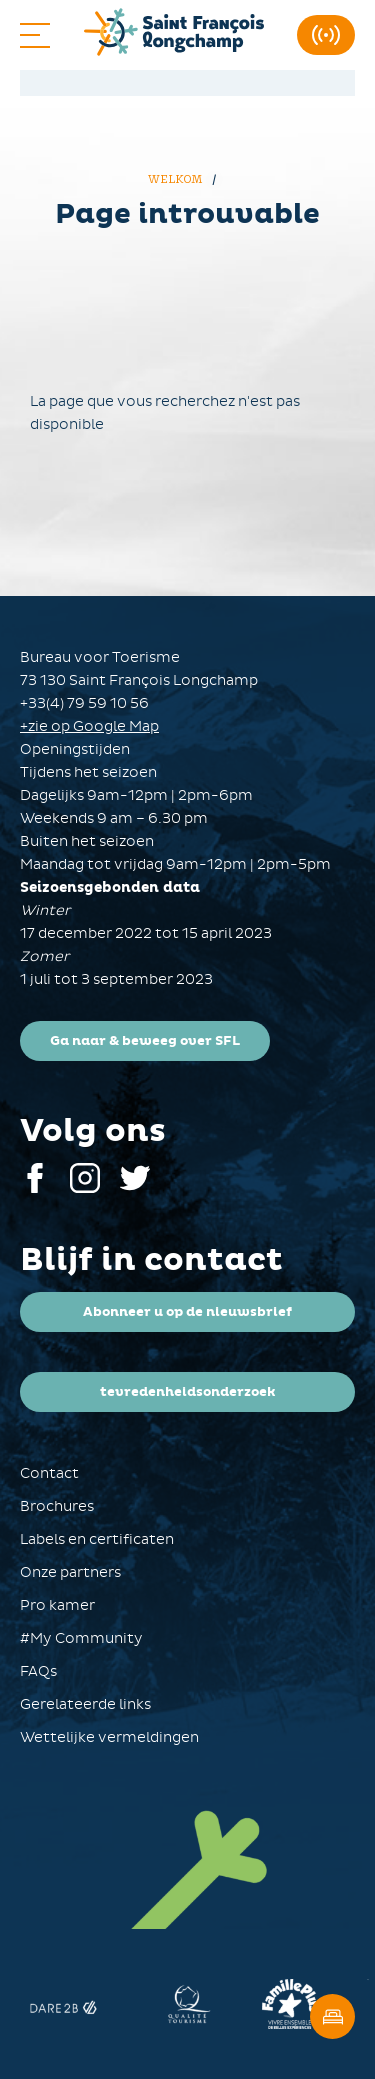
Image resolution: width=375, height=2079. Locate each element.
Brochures (57, 1506)
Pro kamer (57, 1605)
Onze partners (70, 1572)
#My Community (81, 1638)
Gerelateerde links (85, 1704)
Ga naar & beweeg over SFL (145, 1041)
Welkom (177, 179)
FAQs (38, 1671)
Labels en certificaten (97, 1539)
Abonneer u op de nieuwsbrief (187, 1312)
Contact (49, 1473)
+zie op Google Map (89, 726)
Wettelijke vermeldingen (109, 1737)
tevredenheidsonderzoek (188, 1392)
